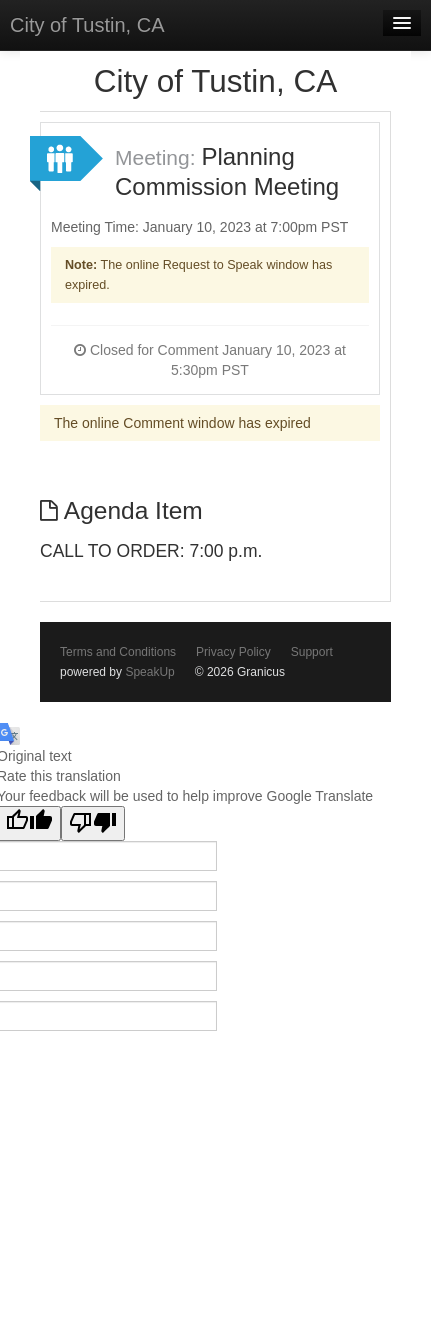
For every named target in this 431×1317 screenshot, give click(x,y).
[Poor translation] (93, 823)
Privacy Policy (233, 652)
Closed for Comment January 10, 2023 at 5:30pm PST (210, 360)
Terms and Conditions (118, 652)
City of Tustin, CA (87, 25)
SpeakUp (149, 672)
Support (312, 652)
